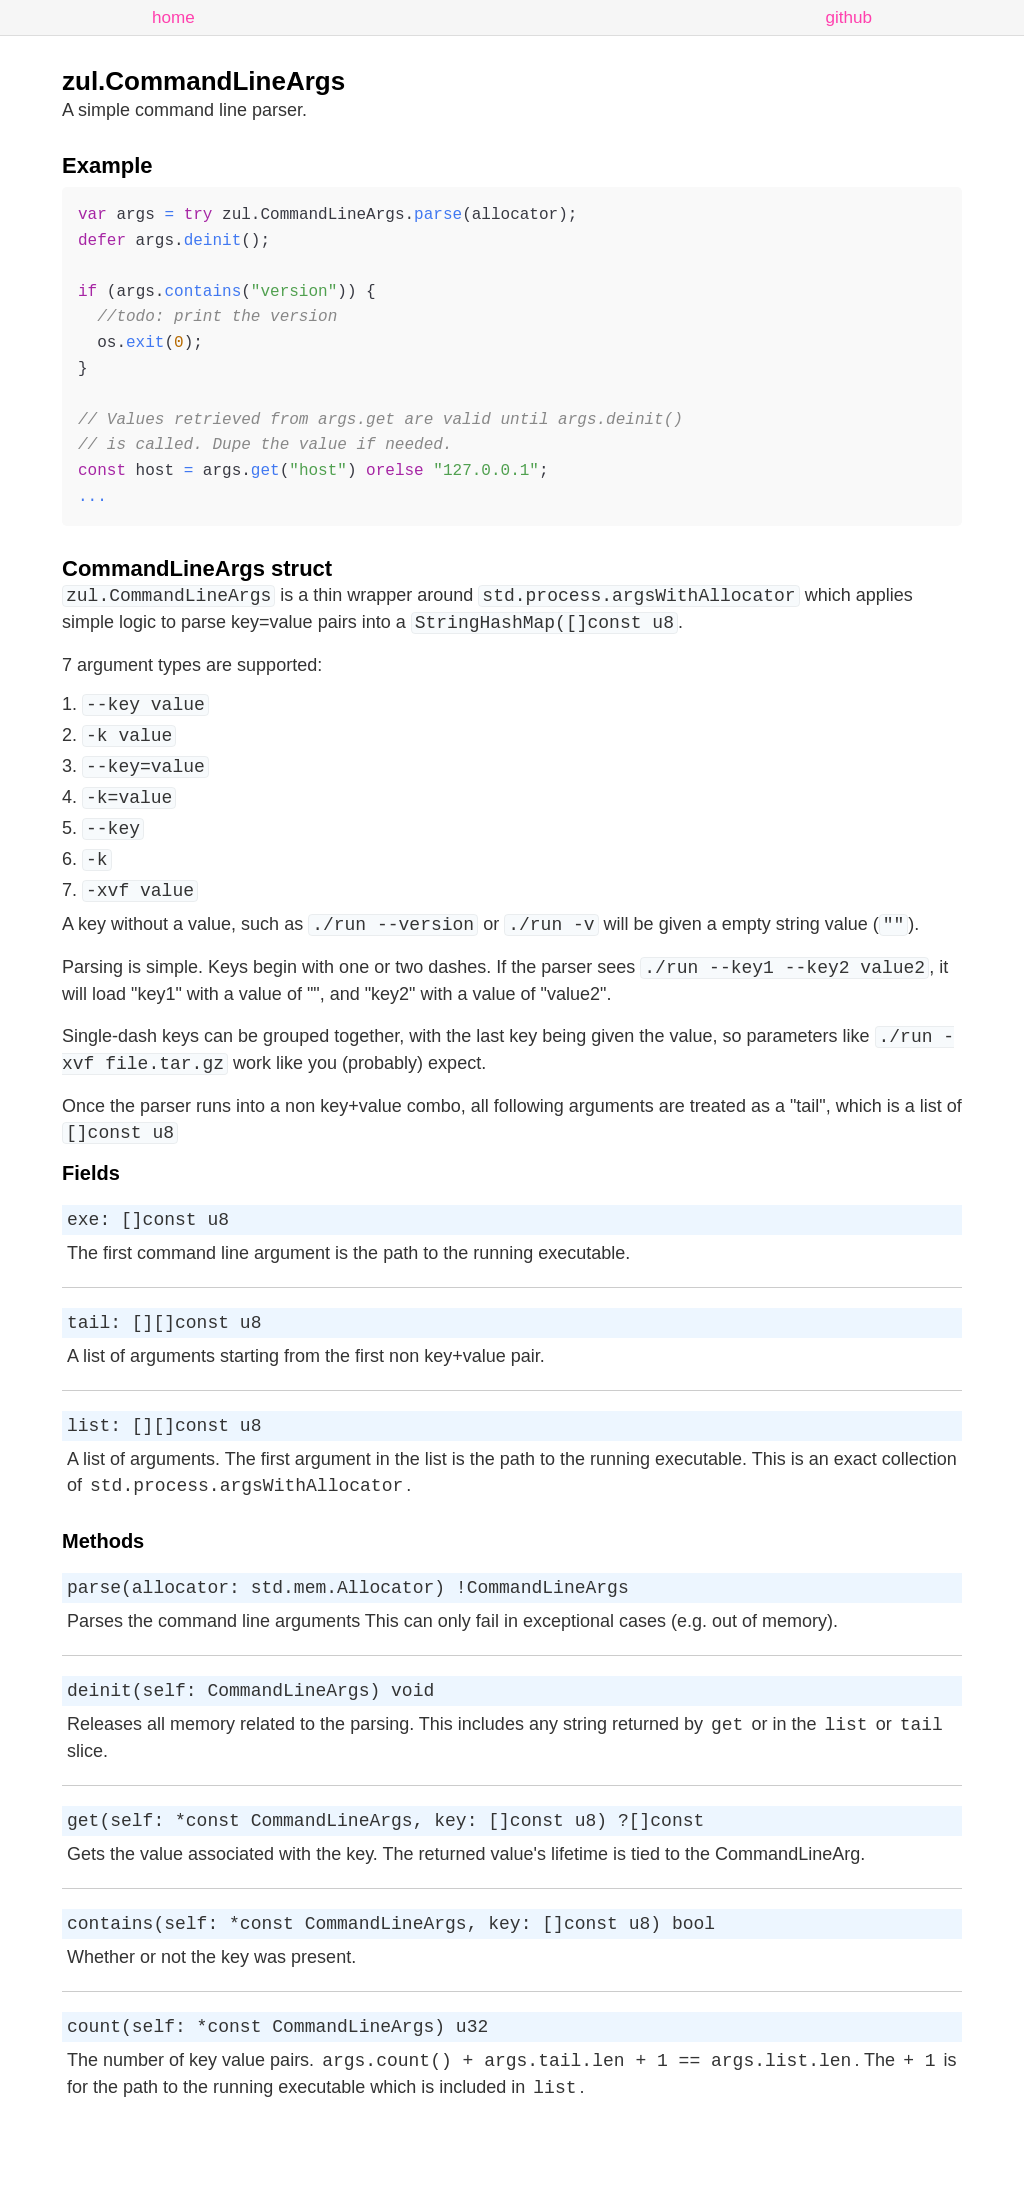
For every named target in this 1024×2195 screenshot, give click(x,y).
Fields (91, 1194)
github (848, 17)
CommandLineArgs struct (197, 568)
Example (107, 165)
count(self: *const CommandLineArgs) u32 (277, 2078)
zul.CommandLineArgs (203, 81)
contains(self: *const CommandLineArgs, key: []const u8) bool (391, 1971)
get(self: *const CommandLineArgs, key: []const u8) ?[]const (385, 1864)
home (173, 17)
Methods (103, 1574)
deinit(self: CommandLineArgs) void (250, 1730)
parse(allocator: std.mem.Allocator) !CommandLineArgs (348, 1623)
